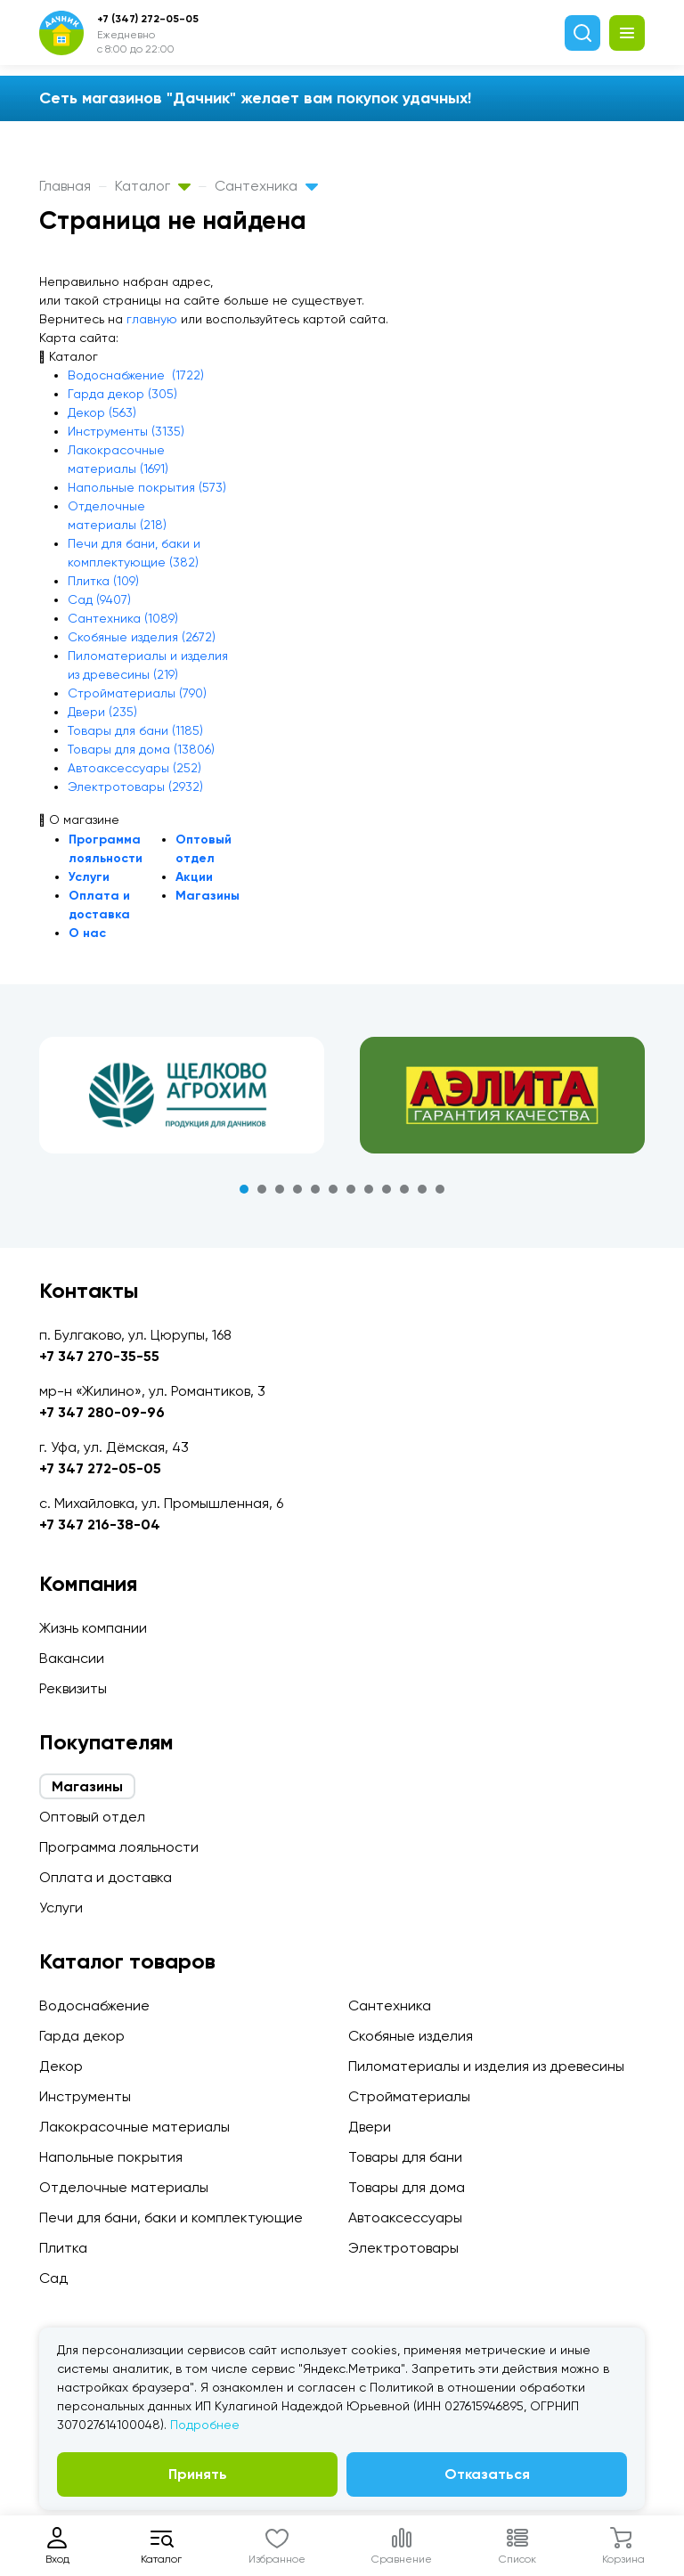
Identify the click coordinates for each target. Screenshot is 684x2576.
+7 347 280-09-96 (102, 1412)
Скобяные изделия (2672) (142, 637)
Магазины (207, 895)
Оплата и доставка (105, 1877)
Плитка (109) (103, 581)
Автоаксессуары (405, 2217)
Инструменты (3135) (126, 431)
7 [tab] (350, 1189)
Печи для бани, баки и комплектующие (171, 2217)
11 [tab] (422, 1189)
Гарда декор (82, 2035)
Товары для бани (405, 2156)
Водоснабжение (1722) (136, 375)
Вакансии (71, 1658)
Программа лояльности (119, 1846)
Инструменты (85, 2096)
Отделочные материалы (123, 2187)
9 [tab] (386, 1189)
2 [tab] (261, 1189)
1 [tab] (244, 1189)
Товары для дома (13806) (141, 749)
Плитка (63, 2247)
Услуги (89, 876)
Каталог (153, 185)
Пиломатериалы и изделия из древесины (486, 2066)
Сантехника (266, 185)
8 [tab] (368, 1189)
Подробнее (205, 2424)
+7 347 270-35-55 (99, 1356)
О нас (87, 933)
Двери (369, 2126)
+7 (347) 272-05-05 (148, 18)
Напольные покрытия (111, 2156)
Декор (61, 2066)
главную (151, 319)
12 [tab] (440, 1189)
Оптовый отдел (92, 1816)
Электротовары (403, 2247)
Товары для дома (406, 2187)
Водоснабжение (94, 2005)
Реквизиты (73, 1688)
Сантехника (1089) (123, 618)
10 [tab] (404, 1189)
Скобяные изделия (410, 2035)
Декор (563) (102, 412)
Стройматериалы (409, 2096)
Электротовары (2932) (135, 786)
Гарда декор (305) (122, 394)
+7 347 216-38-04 (99, 1524)
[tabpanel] (181, 1095)
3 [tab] (279, 1189)
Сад (53, 2278)
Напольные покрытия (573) (147, 487)
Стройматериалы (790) (137, 693)
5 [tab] (315, 1189)
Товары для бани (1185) (135, 730)
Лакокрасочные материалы (134, 2126)
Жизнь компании (93, 1627)
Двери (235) (102, 712)
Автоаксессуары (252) (134, 768)
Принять (197, 2474)
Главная (65, 185)
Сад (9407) (99, 599)
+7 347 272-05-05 (100, 1468)
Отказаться (487, 2474)
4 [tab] (297, 1189)
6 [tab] (333, 1189)
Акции (194, 876)
